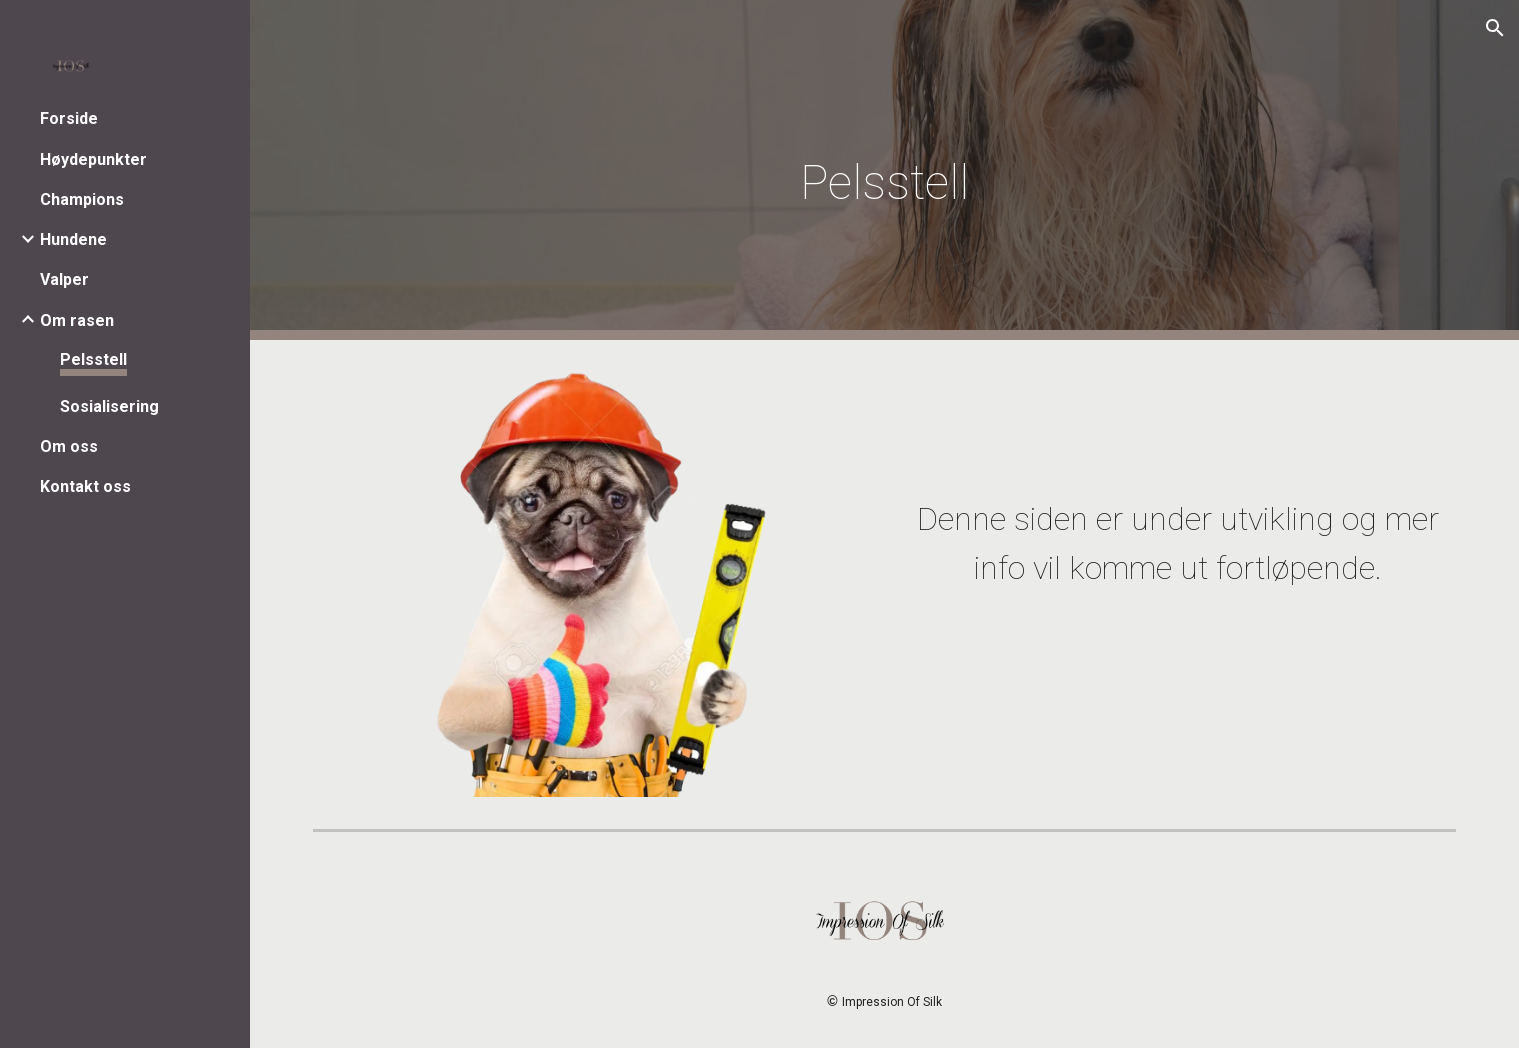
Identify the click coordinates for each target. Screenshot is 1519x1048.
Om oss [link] (69, 446)
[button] (1495, 28)
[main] (885, 170)
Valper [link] (64, 279)
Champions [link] (82, 199)
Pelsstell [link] (93, 359)
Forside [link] (69, 118)
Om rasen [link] (77, 320)
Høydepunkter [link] (93, 159)
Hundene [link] (73, 239)
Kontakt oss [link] (85, 486)
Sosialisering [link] (109, 406)
